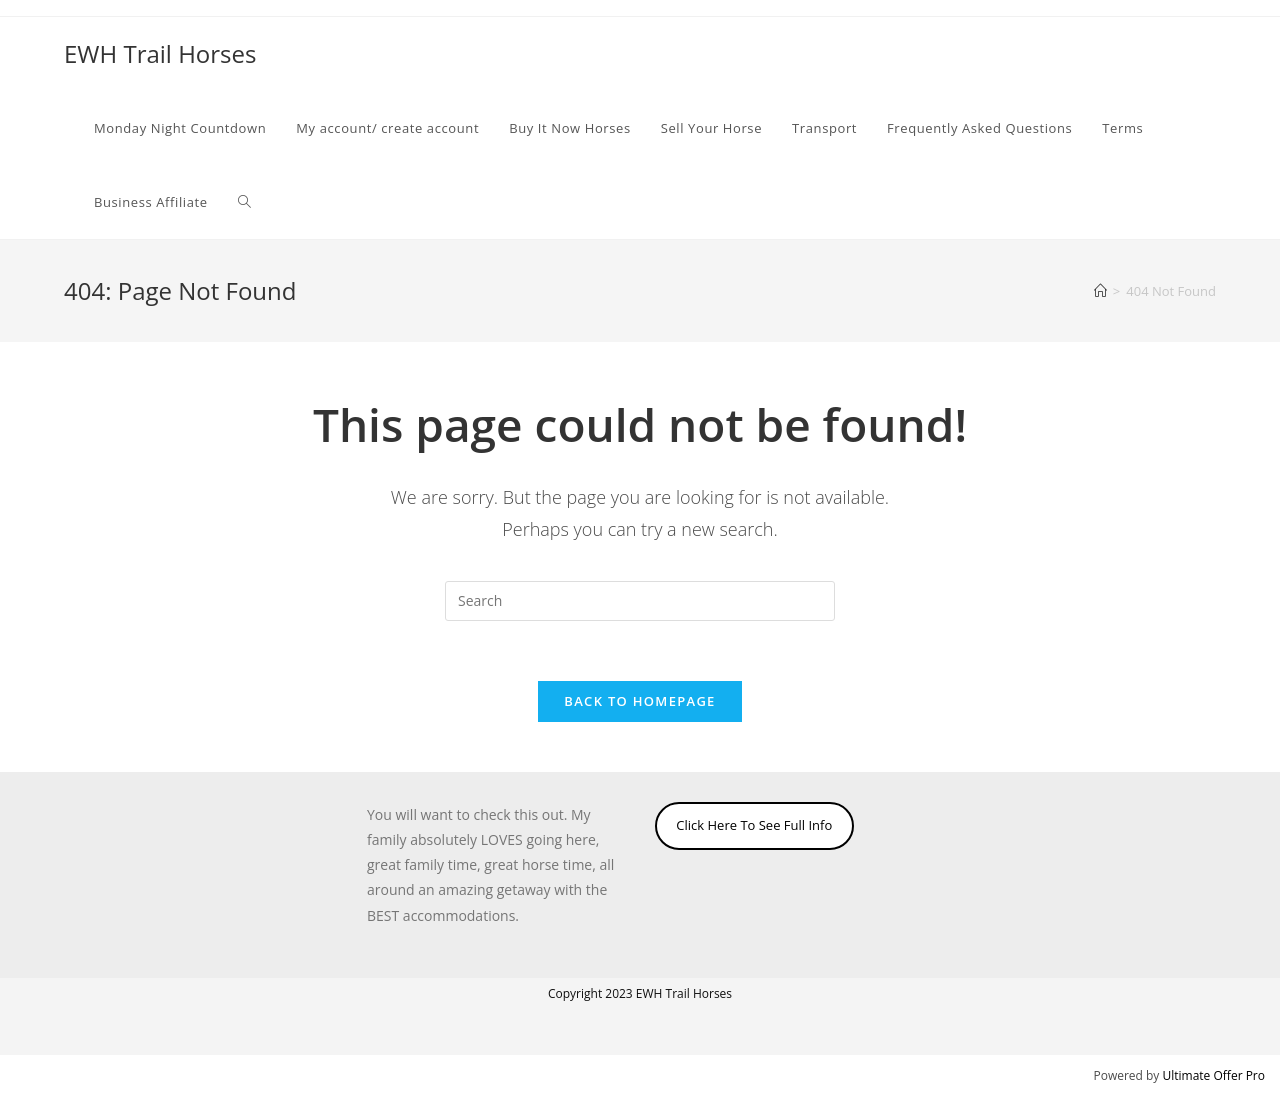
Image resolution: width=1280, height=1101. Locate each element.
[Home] (1100, 291)
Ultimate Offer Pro (1213, 1075)
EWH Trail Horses (160, 53)
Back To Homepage (639, 701)
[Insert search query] (640, 601)
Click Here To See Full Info (754, 825)
